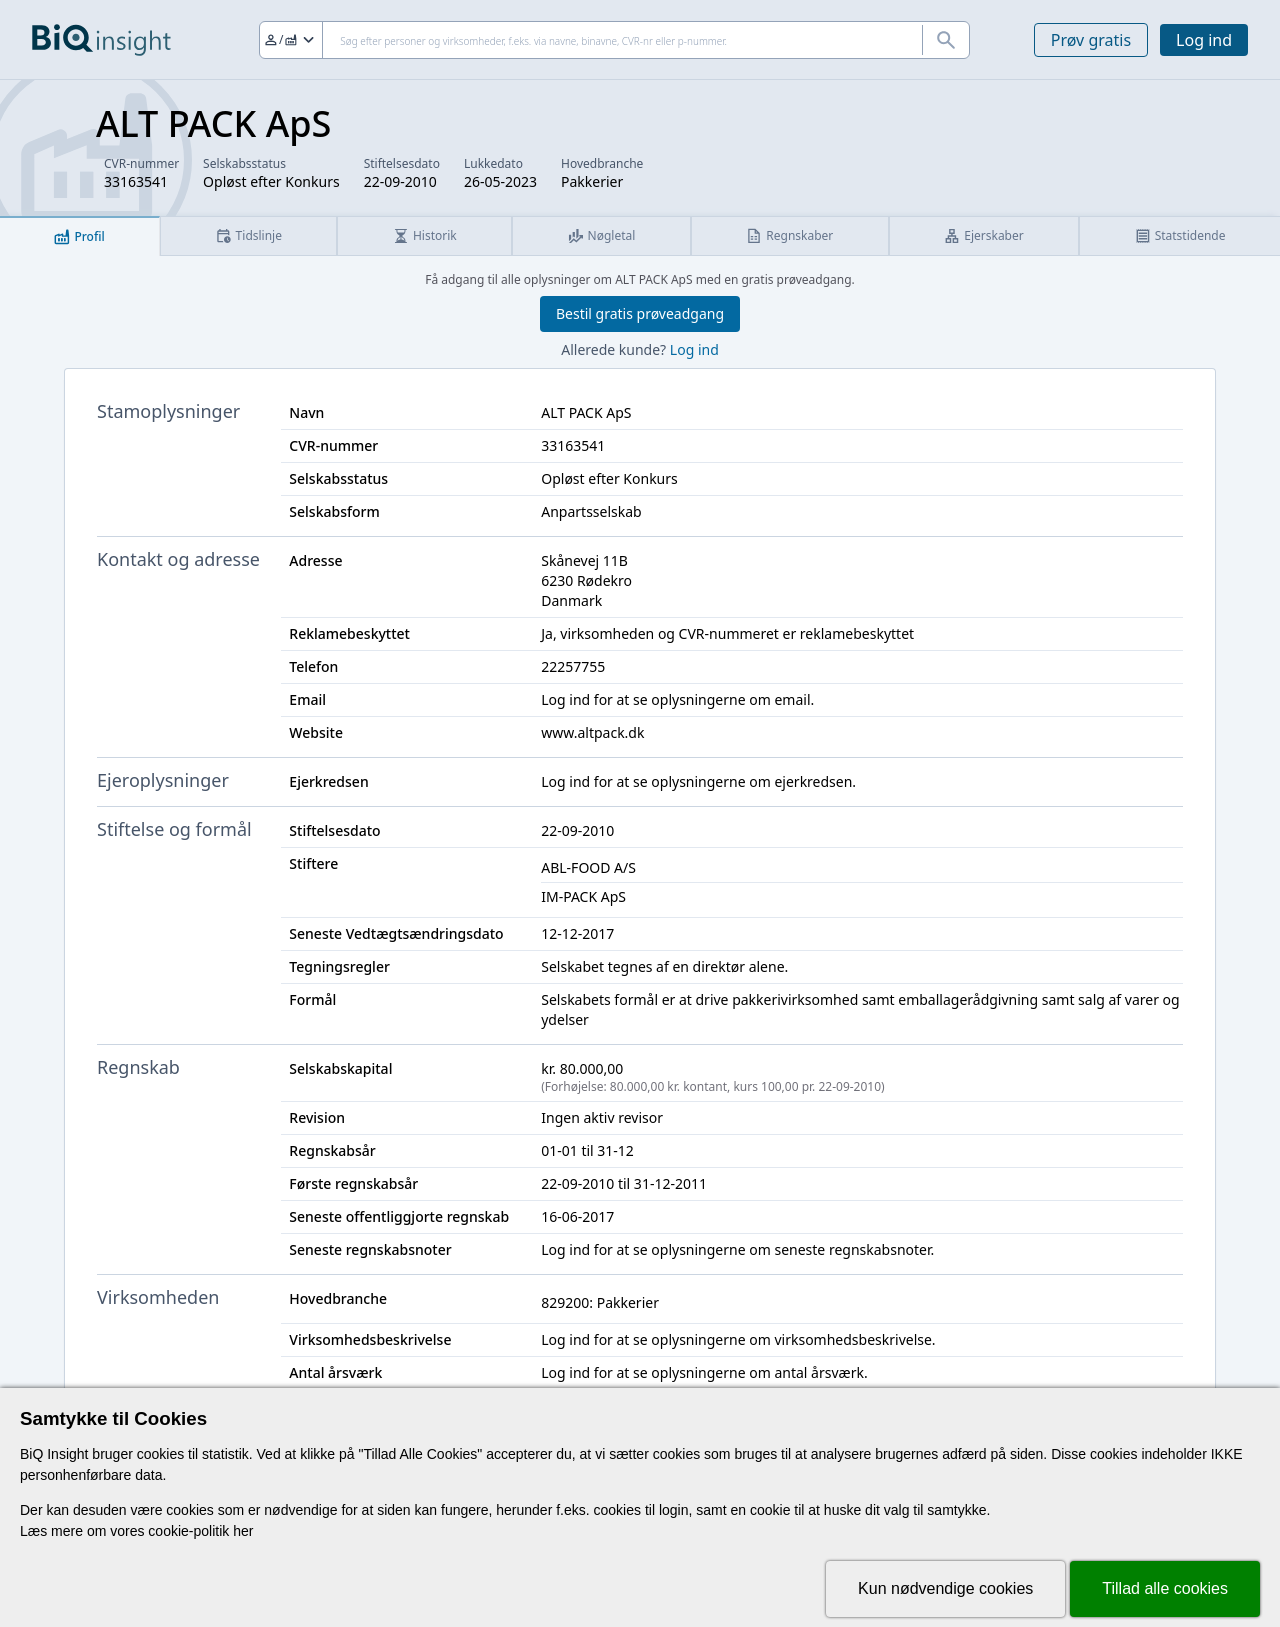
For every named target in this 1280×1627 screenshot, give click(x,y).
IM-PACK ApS (583, 896)
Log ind (1204, 40)
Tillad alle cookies (1165, 1588)
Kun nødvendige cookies (945, 1588)
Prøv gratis (1091, 40)
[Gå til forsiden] (101, 40)
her (243, 1531)
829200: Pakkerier (600, 1302)
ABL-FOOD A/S (588, 867)
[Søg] (614, 40)
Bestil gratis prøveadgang (640, 313)
